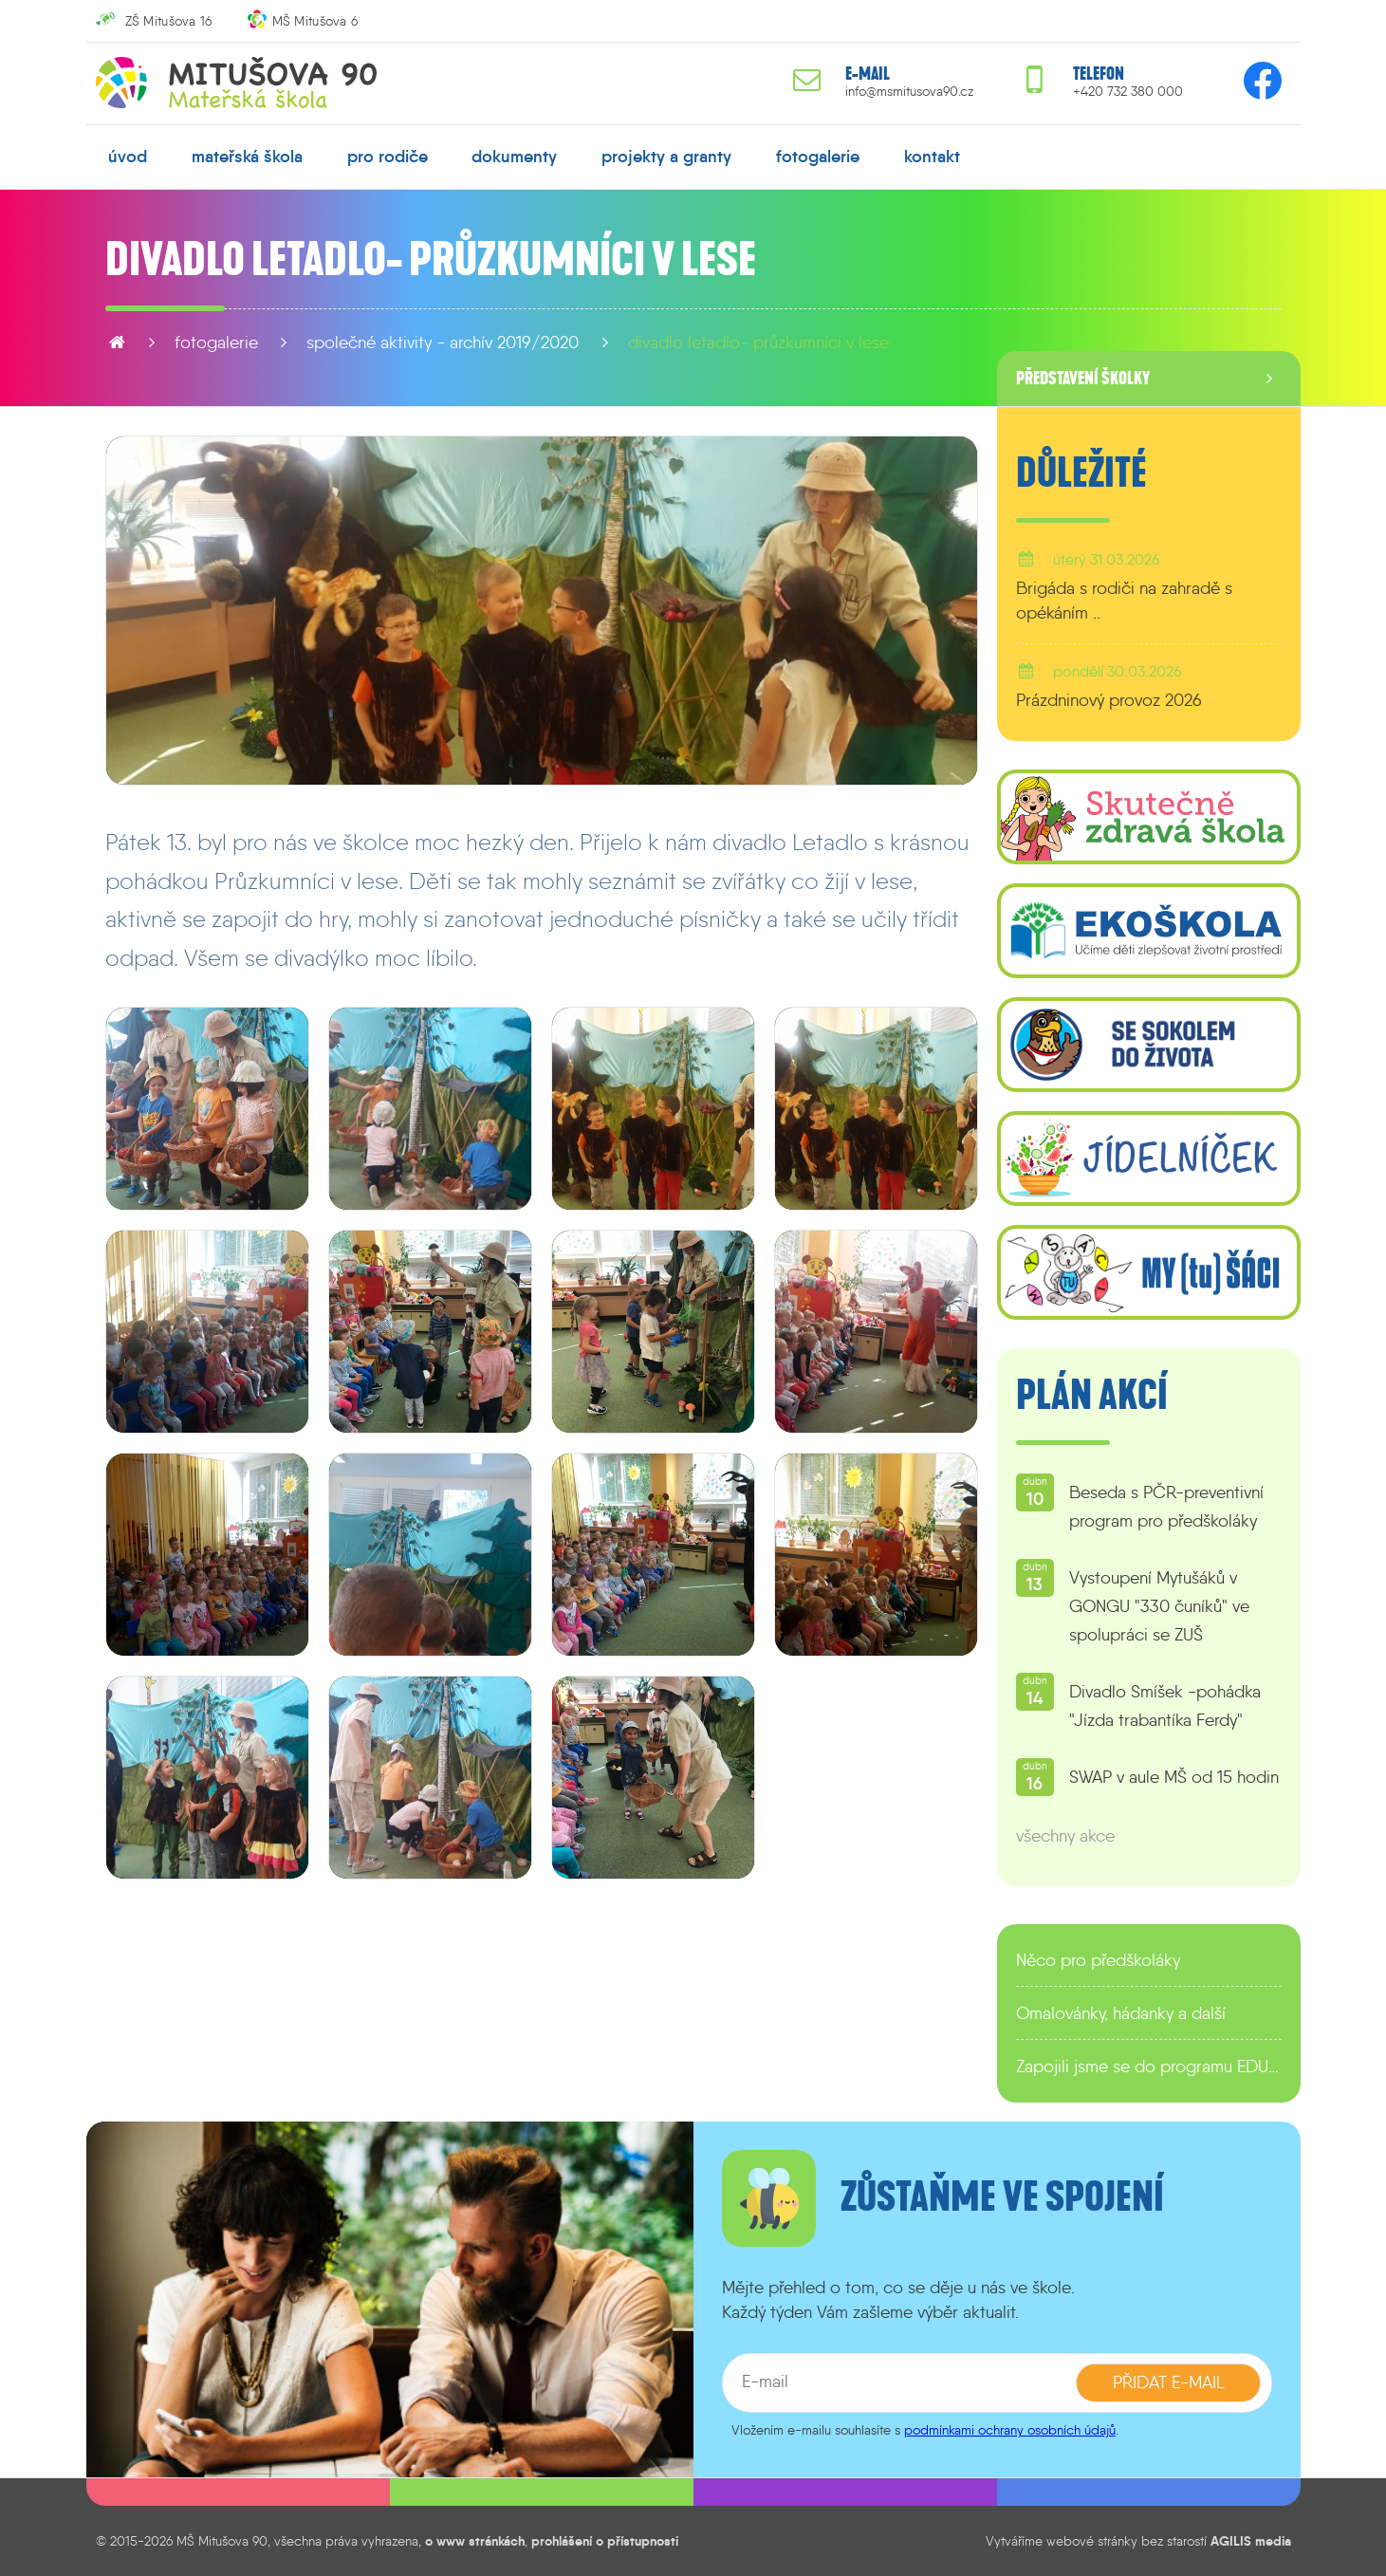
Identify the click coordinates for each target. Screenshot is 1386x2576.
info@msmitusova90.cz (909, 91)
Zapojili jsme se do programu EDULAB (1149, 2066)
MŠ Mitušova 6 (315, 20)
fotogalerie (817, 156)
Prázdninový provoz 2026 (1109, 700)
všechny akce (1065, 1835)
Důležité (1081, 473)
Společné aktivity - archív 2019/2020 (442, 342)
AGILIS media (1250, 2540)
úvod (127, 156)
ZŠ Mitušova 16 (169, 20)
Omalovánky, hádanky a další (1121, 2013)
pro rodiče (387, 156)
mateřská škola (247, 156)
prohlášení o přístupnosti (604, 2540)
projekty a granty (666, 156)
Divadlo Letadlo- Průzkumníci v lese (758, 342)
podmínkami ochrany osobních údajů (1010, 2429)
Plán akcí (1092, 1395)
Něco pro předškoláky (1098, 1960)
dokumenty (514, 156)
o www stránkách (475, 2540)
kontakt (932, 156)
